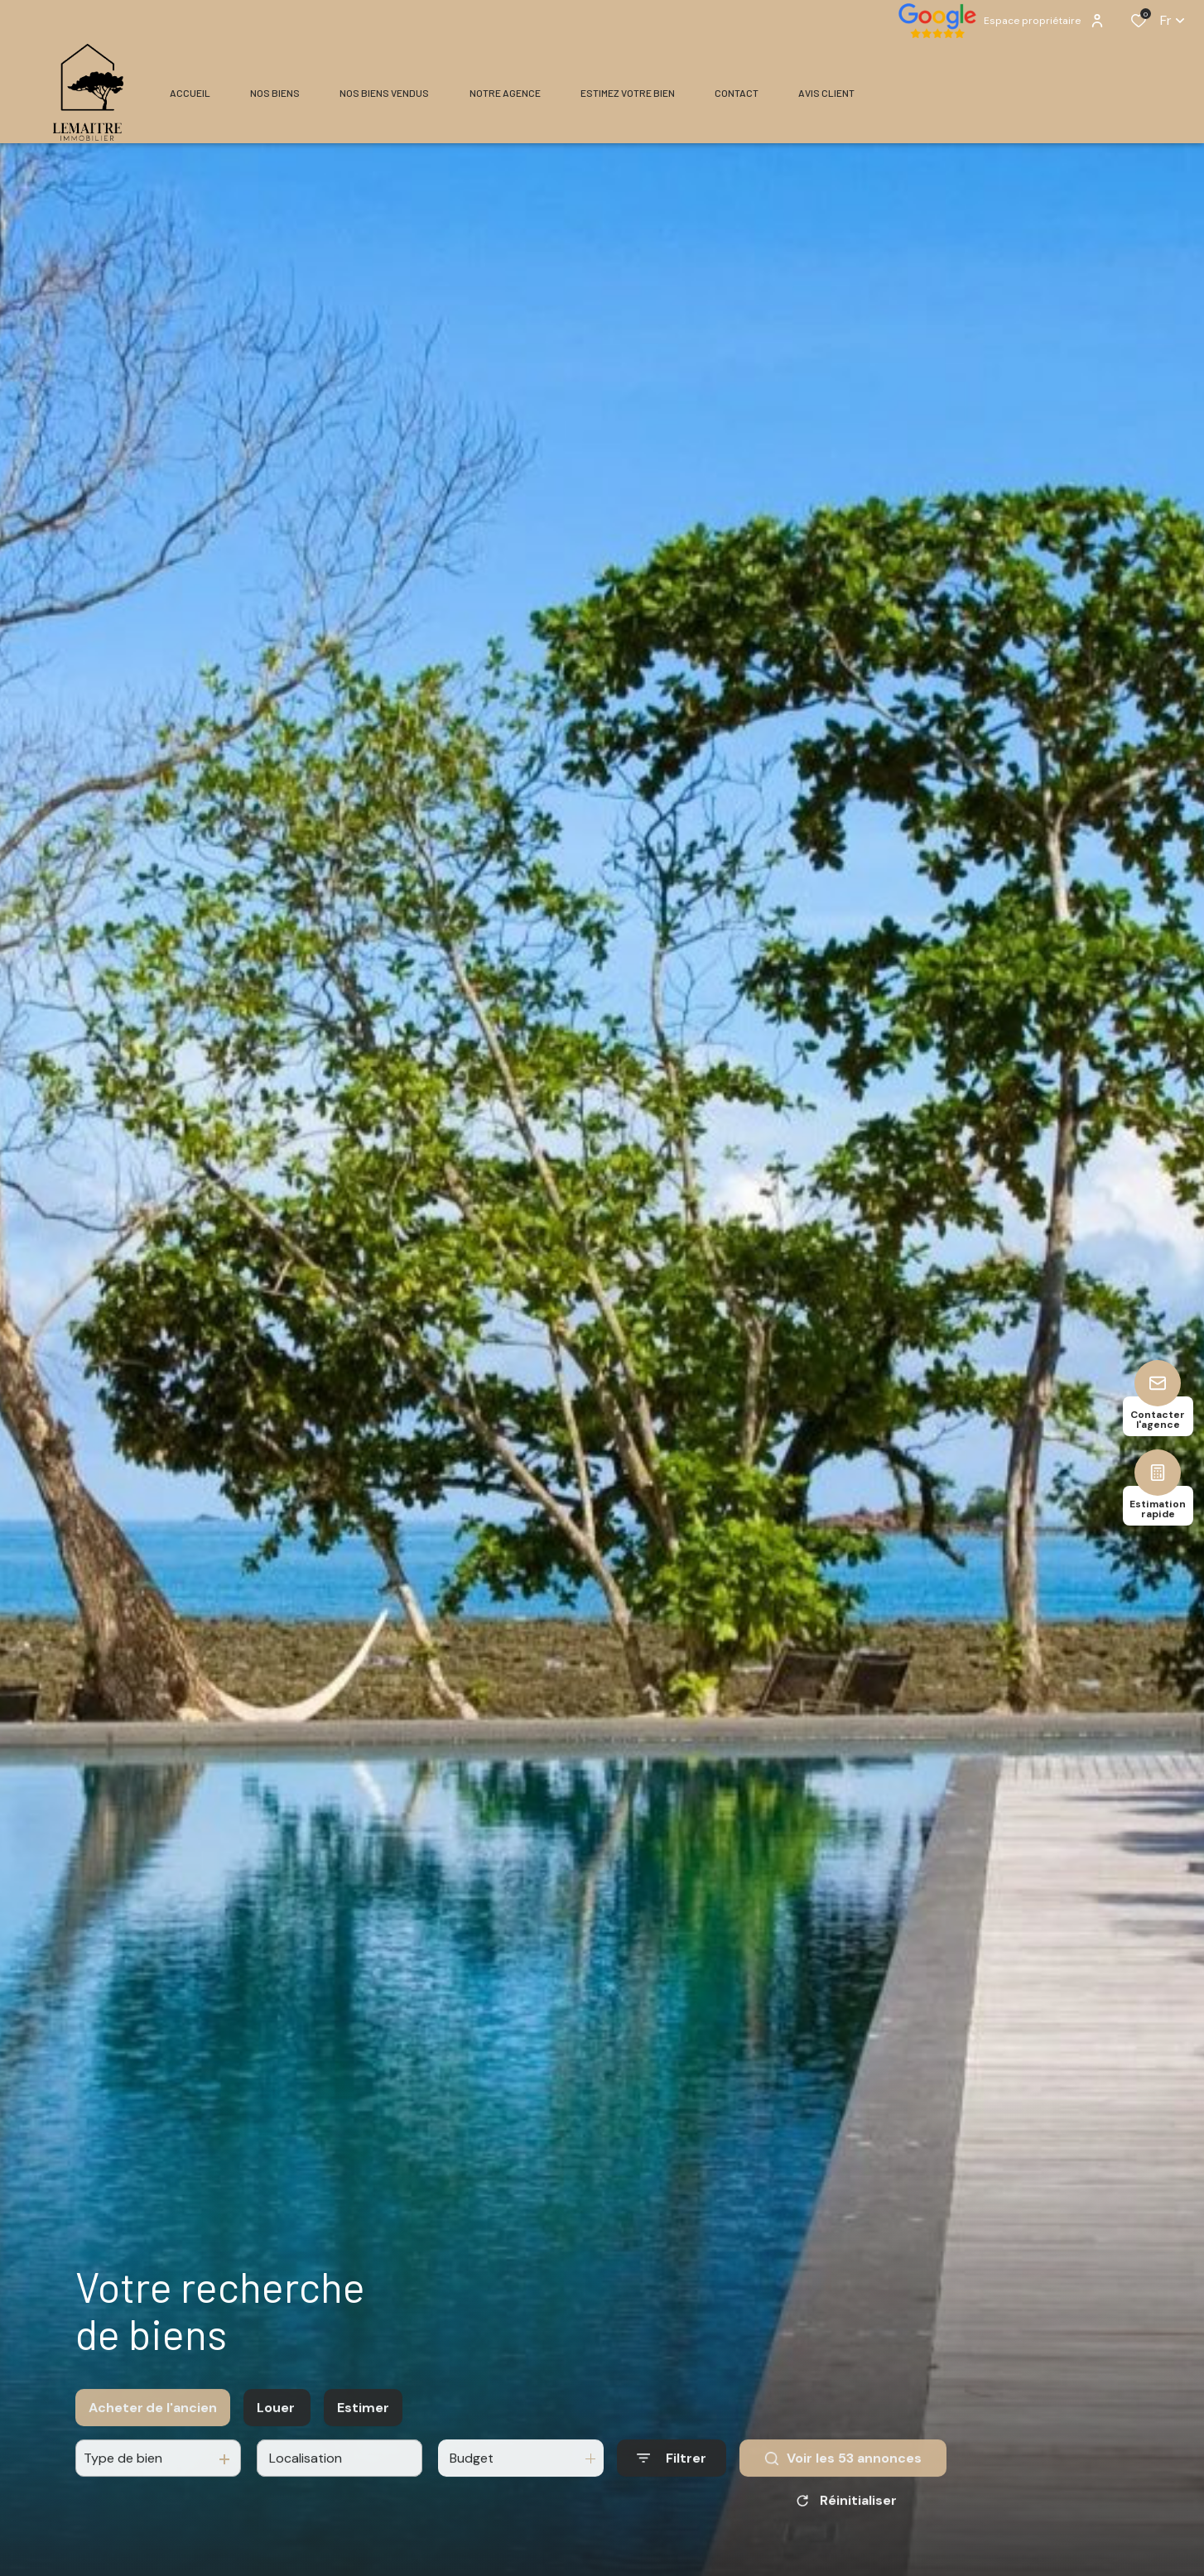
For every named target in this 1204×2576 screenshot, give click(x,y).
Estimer (363, 2428)
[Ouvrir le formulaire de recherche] (671, 2478)
